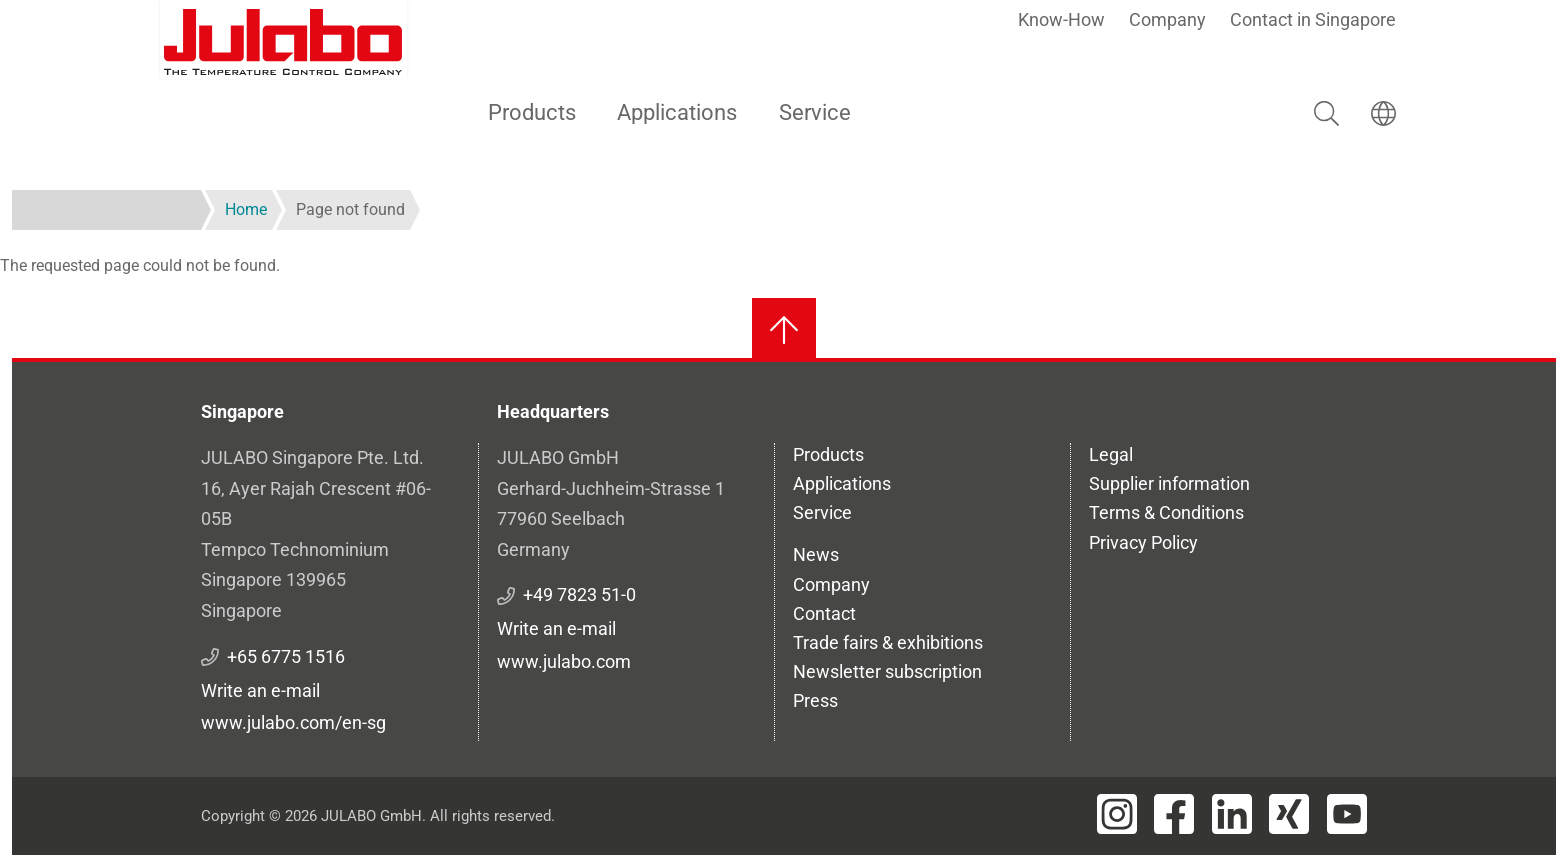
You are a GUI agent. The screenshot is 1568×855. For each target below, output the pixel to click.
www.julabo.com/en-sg (293, 722)
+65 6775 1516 (286, 656)
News (816, 554)
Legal (1111, 454)
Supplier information (1169, 483)
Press (815, 700)
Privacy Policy (1143, 542)
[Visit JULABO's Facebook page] (1174, 814)
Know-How (1061, 19)
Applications (677, 112)
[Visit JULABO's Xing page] (1289, 814)
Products (532, 112)
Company (1167, 19)
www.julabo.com (564, 661)
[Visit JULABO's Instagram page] (1117, 814)
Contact (824, 613)
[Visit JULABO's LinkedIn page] (1232, 814)
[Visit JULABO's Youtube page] (1347, 814)
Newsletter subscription (887, 671)
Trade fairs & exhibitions (888, 642)
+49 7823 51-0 (579, 594)
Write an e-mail (260, 690)
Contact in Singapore (1313, 19)
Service (815, 112)
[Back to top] (784, 330)
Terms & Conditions (1166, 512)
